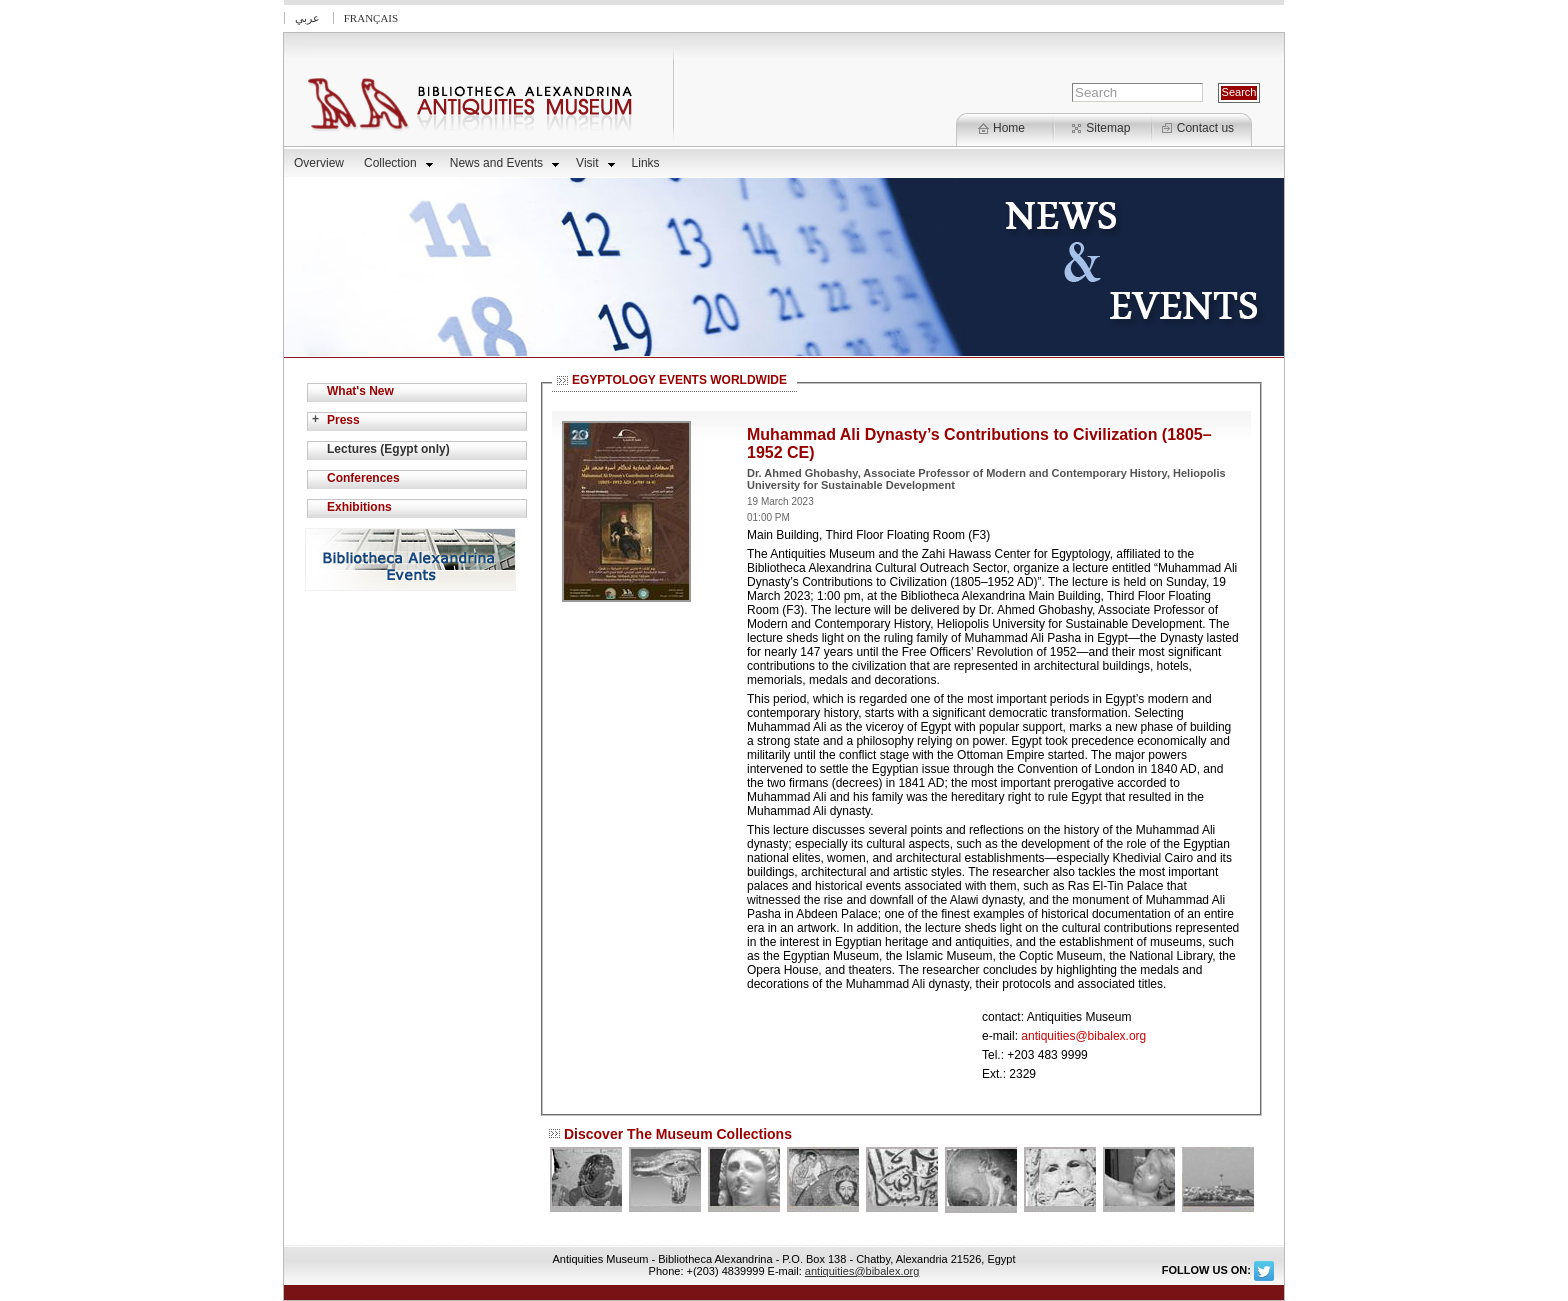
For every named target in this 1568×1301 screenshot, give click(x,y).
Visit (595, 163)
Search (1239, 92)
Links (646, 163)
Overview (319, 163)
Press (343, 420)
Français (371, 18)
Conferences (363, 478)
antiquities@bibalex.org (1083, 1036)
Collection (398, 163)
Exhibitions (359, 507)
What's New (360, 391)
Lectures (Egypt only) (388, 449)
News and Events (504, 163)
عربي (307, 18)
